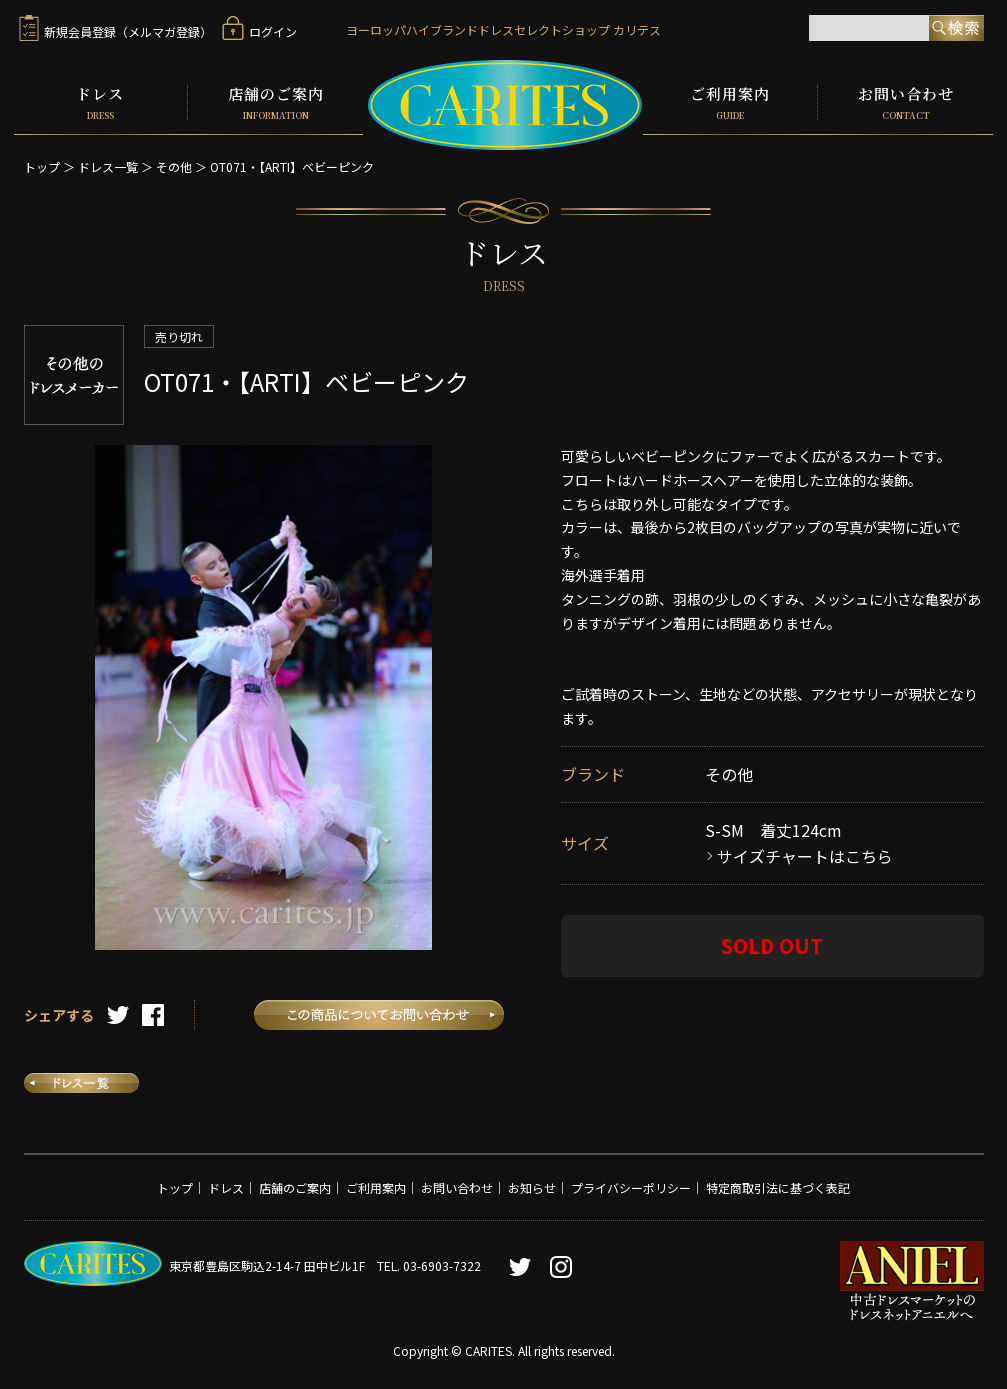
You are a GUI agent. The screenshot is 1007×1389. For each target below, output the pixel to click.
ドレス (101, 102)
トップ (42, 165)
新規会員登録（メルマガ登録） (115, 31)
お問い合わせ (905, 102)
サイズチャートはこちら (805, 854)
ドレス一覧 (108, 165)
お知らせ (532, 1185)
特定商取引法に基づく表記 (778, 1185)
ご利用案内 (730, 102)
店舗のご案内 (275, 102)
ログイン (259, 31)
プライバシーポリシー (631, 1185)
